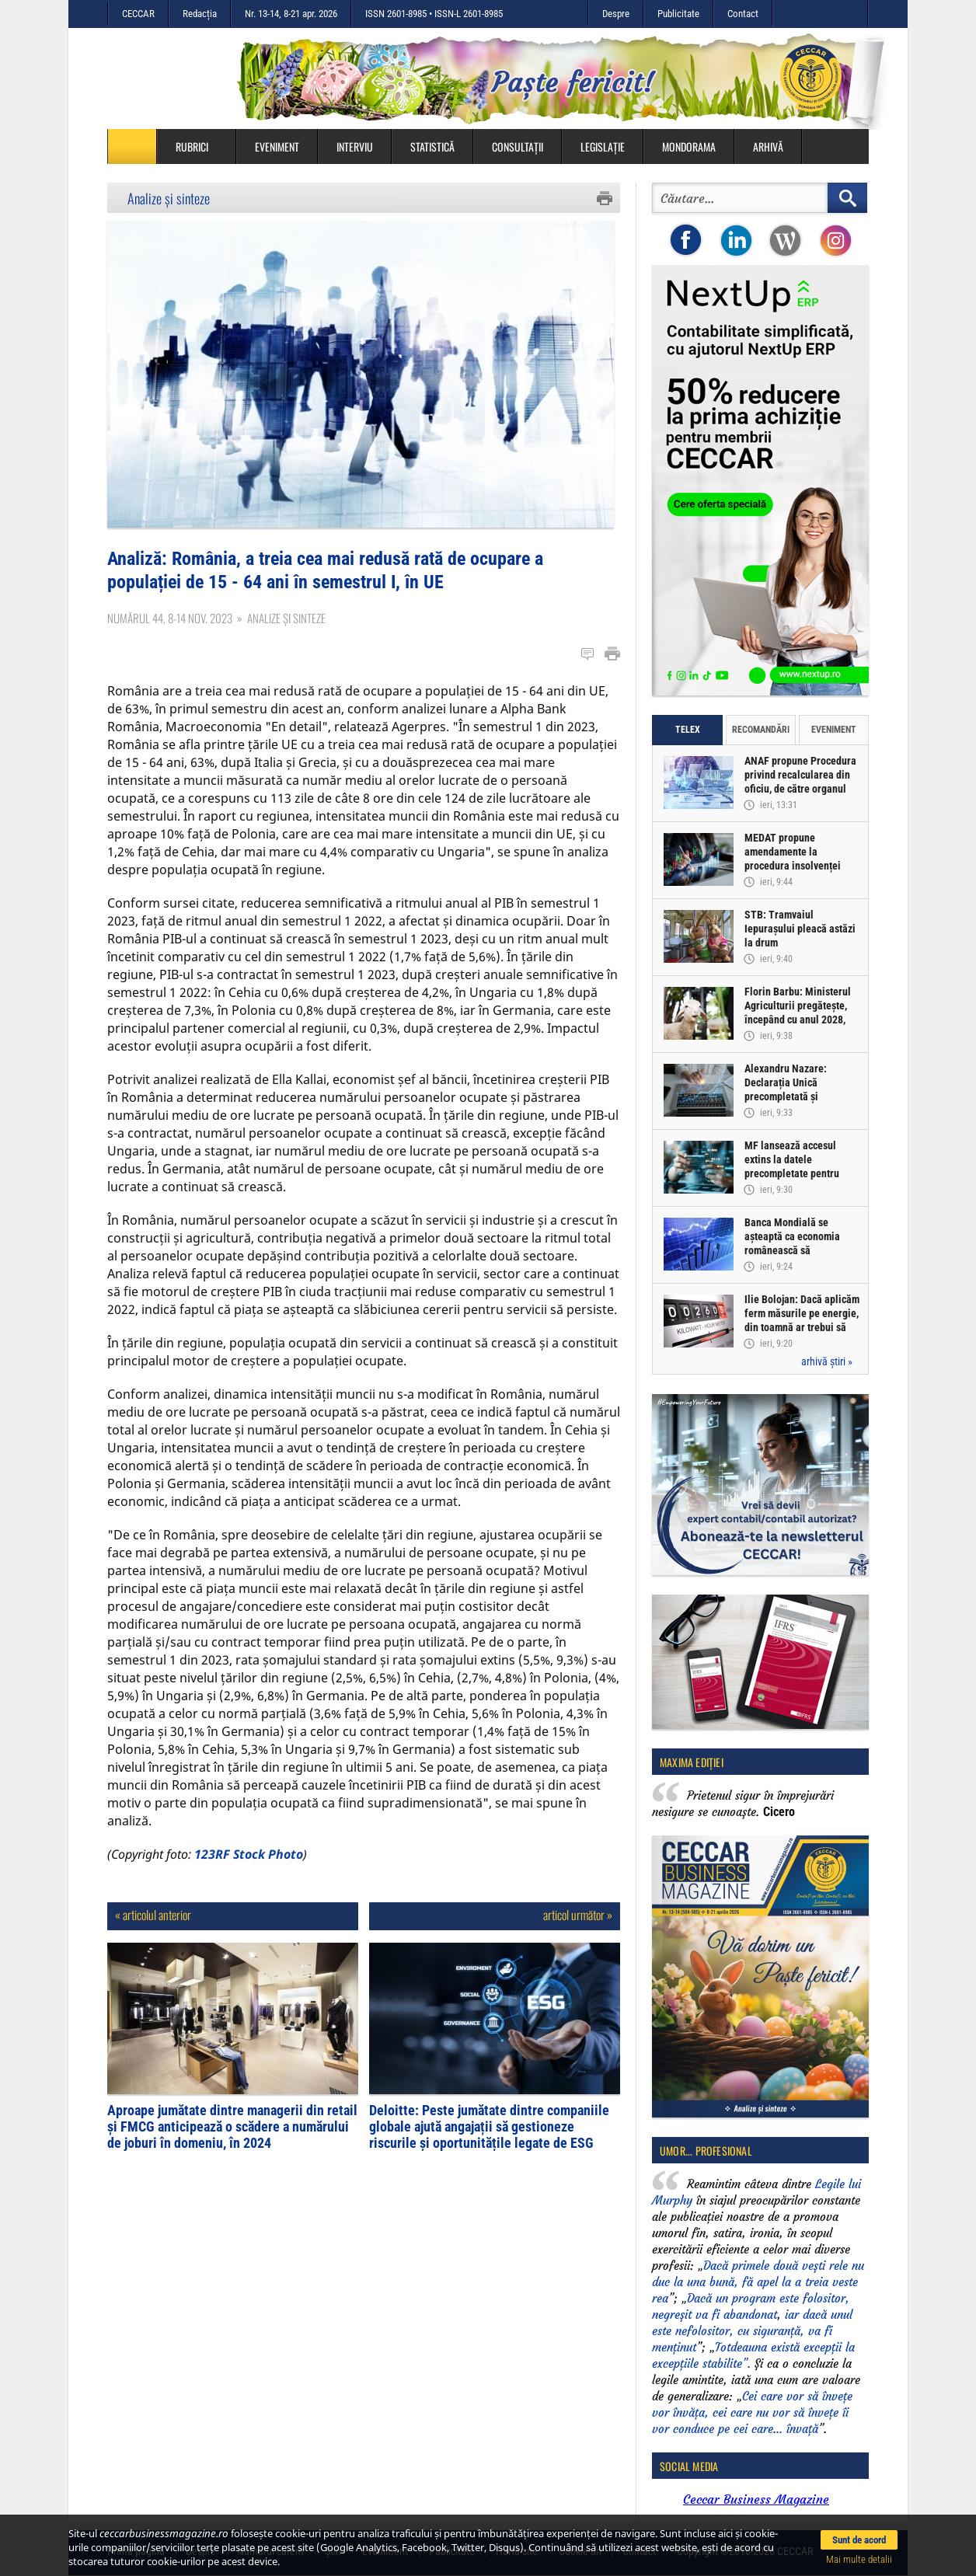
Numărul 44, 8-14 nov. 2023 (169, 621)
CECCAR (138, 13)
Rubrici (200, 146)
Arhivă (768, 146)
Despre (615, 13)
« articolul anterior (153, 1918)
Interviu (354, 146)
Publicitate (678, 13)
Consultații (517, 146)
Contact (742, 13)
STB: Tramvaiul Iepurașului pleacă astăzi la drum (800, 928)
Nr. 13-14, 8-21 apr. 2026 (291, 13)
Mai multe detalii (859, 2559)
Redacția (200, 13)
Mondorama (689, 146)
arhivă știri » (826, 1361)
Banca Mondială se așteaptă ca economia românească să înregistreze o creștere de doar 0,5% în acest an (801, 1250)
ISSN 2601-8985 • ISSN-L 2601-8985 (434, 13)
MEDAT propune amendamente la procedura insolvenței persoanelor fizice (792, 858)
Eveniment (277, 146)
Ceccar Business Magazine (756, 2499)
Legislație (602, 146)
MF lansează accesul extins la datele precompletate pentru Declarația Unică (791, 1166)
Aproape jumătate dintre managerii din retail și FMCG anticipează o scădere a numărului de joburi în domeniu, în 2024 (232, 2130)
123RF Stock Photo (248, 1858)
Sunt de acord (859, 2540)
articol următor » (577, 1918)
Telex (687, 729)
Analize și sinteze (168, 198)
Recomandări (761, 729)
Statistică (432, 146)
